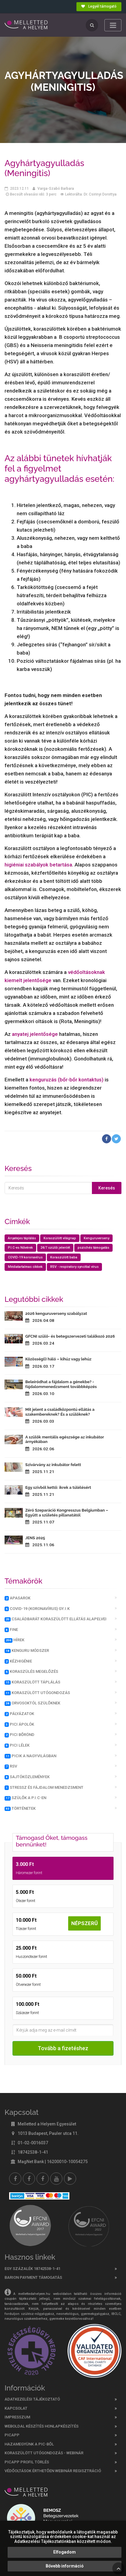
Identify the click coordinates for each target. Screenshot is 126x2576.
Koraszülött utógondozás (37, 1692)
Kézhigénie (18, 1661)
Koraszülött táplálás (32, 1682)
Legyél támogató (99, 6)
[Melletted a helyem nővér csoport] (43, 2179)
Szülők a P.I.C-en (25, 1797)
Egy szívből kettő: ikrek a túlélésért (58, 1487)
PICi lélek (17, 1745)
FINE (11, 1629)
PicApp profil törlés (27, 2462)
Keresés (106, 1188)
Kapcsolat (16, 2408)
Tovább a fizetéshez (63, 2048)
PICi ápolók (19, 1724)
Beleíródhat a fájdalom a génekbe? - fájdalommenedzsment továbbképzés (61, 1384)
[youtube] (56, 2179)
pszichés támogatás (93, 1248)
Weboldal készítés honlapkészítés (42, 2426)
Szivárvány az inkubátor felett (53, 1464)
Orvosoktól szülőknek (32, 1703)
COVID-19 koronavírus (25, 1257)
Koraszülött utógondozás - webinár (44, 2453)
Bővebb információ (65, 2566)
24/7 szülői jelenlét (55, 1248)
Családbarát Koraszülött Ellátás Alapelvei (56, 1619)
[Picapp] (70, 2179)
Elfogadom (64, 2552)
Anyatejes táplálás (22, 1238)
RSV (11, 1766)
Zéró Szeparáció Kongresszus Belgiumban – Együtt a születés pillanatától (66, 1512)
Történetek (20, 1808)
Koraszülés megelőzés (31, 1671)
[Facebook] (15, 2179)
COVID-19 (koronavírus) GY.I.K (37, 1608)
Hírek (14, 1640)
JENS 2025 (35, 1538)
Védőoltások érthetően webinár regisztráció (53, 2471)
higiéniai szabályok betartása (38, 865)
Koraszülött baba (63, 1257)
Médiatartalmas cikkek (25, 1267)
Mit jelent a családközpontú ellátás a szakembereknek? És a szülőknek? (60, 1412)
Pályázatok (19, 1713)
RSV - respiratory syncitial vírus (74, 1267)
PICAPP (12, 2435)
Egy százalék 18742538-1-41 (32, 2268)
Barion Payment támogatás (33, 2277)
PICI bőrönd (19, 1734)
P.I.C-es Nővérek (20, 1248)
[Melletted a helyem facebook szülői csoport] (29, 2179)
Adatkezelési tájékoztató (32, 2399)
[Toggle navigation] (112, 25)
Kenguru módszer (27, 1650)
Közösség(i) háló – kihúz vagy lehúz (58, 1359)
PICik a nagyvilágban (30, 1756)
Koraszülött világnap (60, 1238)
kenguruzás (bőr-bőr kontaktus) (66, 1080)
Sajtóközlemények (27, 1777)
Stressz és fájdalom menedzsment (44, 1787)
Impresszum (17, 2417)
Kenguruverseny (96, 1238)
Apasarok (17, 1598)
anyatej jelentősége (35, 1034)
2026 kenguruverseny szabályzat (56, 1313)
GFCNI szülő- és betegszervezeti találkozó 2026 (70, 1336)
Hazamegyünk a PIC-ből (29, 2444)
